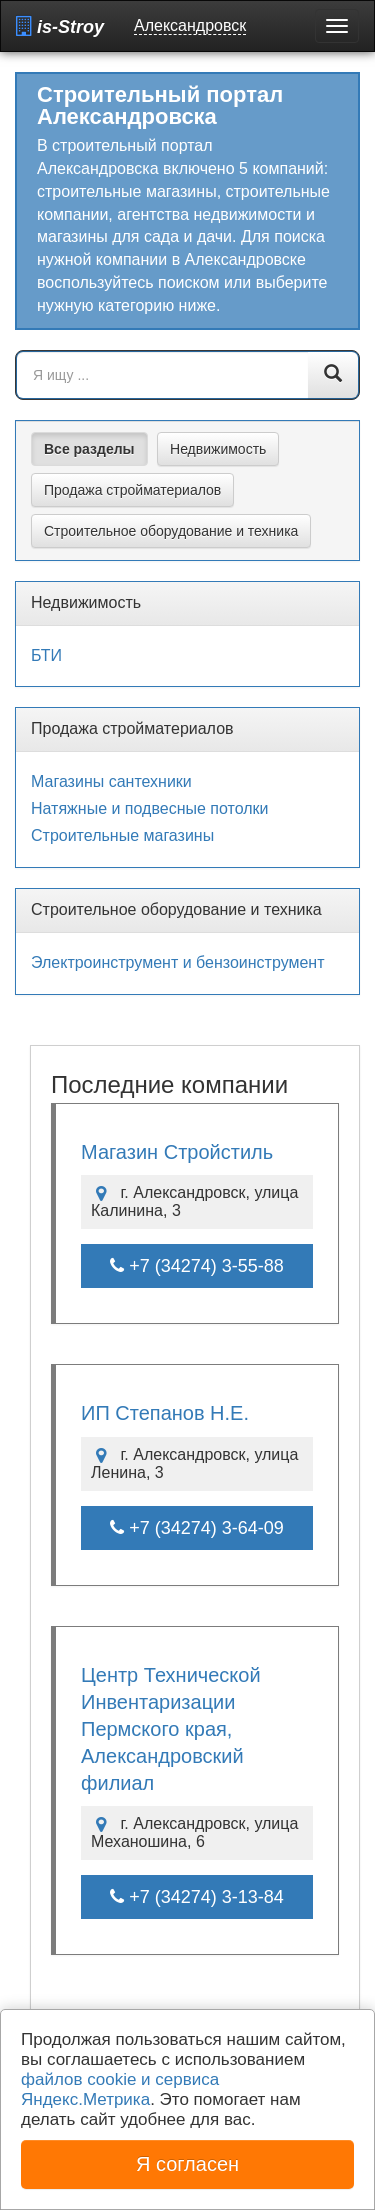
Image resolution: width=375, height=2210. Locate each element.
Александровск (190, 25)
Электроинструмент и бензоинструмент (178, 962)
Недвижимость (218, 449)
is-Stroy (60, 26)
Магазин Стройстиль (177, 1152)
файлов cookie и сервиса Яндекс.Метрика (120, 2089)
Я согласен (187, 2164)
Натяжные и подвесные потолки (149, 808)
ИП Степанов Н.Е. (165, 1413)
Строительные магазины (122, 835)
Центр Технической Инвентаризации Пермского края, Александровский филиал (171, 1728)
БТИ (46, 655)
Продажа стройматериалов (132, 490)
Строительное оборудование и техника (171, 531)
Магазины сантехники (111, 781)
